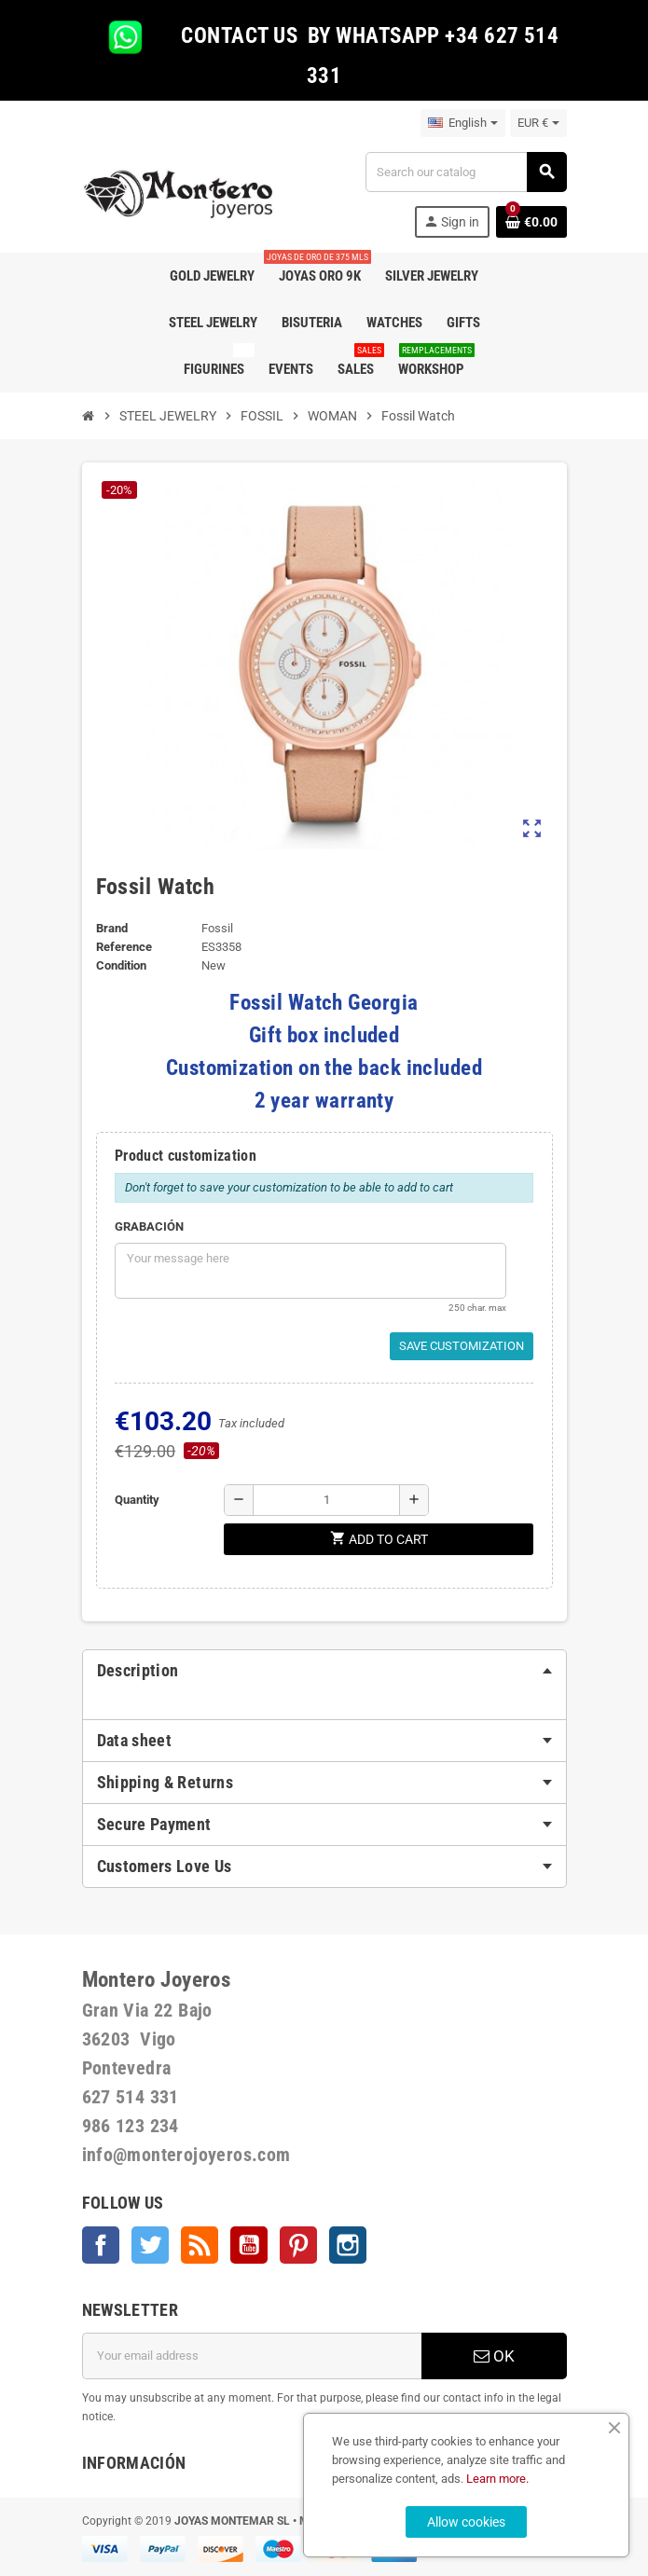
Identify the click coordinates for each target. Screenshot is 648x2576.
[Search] (465, 172)
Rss (199, 2245)
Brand (112, 928)
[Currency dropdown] (538, 123)
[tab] (324, 1670)
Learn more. (497, 2479)
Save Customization (461, 1346)
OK (494, 2356)
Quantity (137, 1500)
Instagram (347, 2245)
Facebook (100, 2245)
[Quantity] (326, 1500)
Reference (124, 947)
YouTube (249, 2245)
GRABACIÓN (149, 1226)
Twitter (150, 2245)
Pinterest (298, 2245)
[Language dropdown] (463, 123)
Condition (121, 965)
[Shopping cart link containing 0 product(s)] (531, 222)
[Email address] (251, 2356)
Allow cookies (466, 2521)
